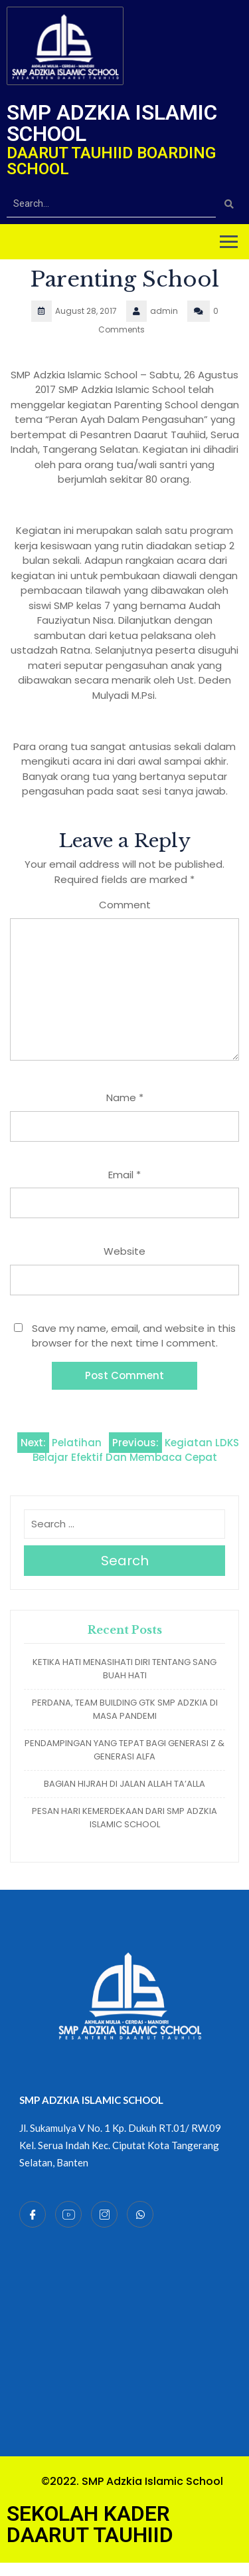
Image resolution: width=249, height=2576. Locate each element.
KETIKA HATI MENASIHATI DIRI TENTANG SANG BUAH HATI (124, 1669)
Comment (125, 905)
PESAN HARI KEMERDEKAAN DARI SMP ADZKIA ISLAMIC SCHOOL (124, 1818)
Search (125, 1560)
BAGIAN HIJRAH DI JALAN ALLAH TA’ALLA (124, 1783)
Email (124, 1175)
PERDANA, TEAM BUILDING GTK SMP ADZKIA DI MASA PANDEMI (125, 1709)
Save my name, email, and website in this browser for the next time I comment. (134, 1336)
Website (124, 1251)
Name (124, 1097)
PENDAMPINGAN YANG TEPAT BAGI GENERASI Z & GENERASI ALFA (124, 1750)
